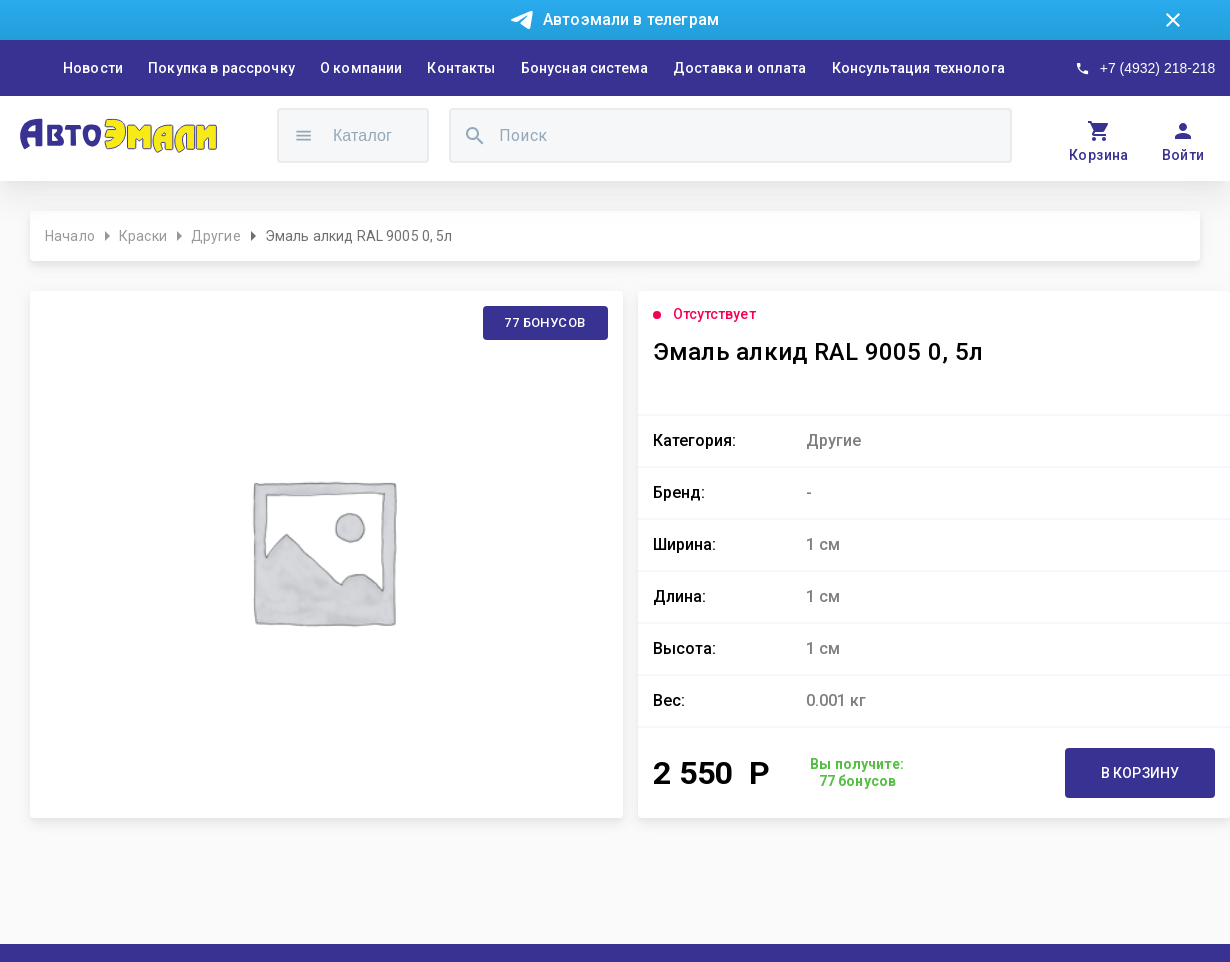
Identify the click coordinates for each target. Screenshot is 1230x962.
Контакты (461, 68)
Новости (93, 68)
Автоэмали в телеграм (631, 19)
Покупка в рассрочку (221, 68)
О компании (361, 68)
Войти (1183, 155)
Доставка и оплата (740, 68)
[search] (475, 135)
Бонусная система (584, 68)
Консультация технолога (918, 68)
